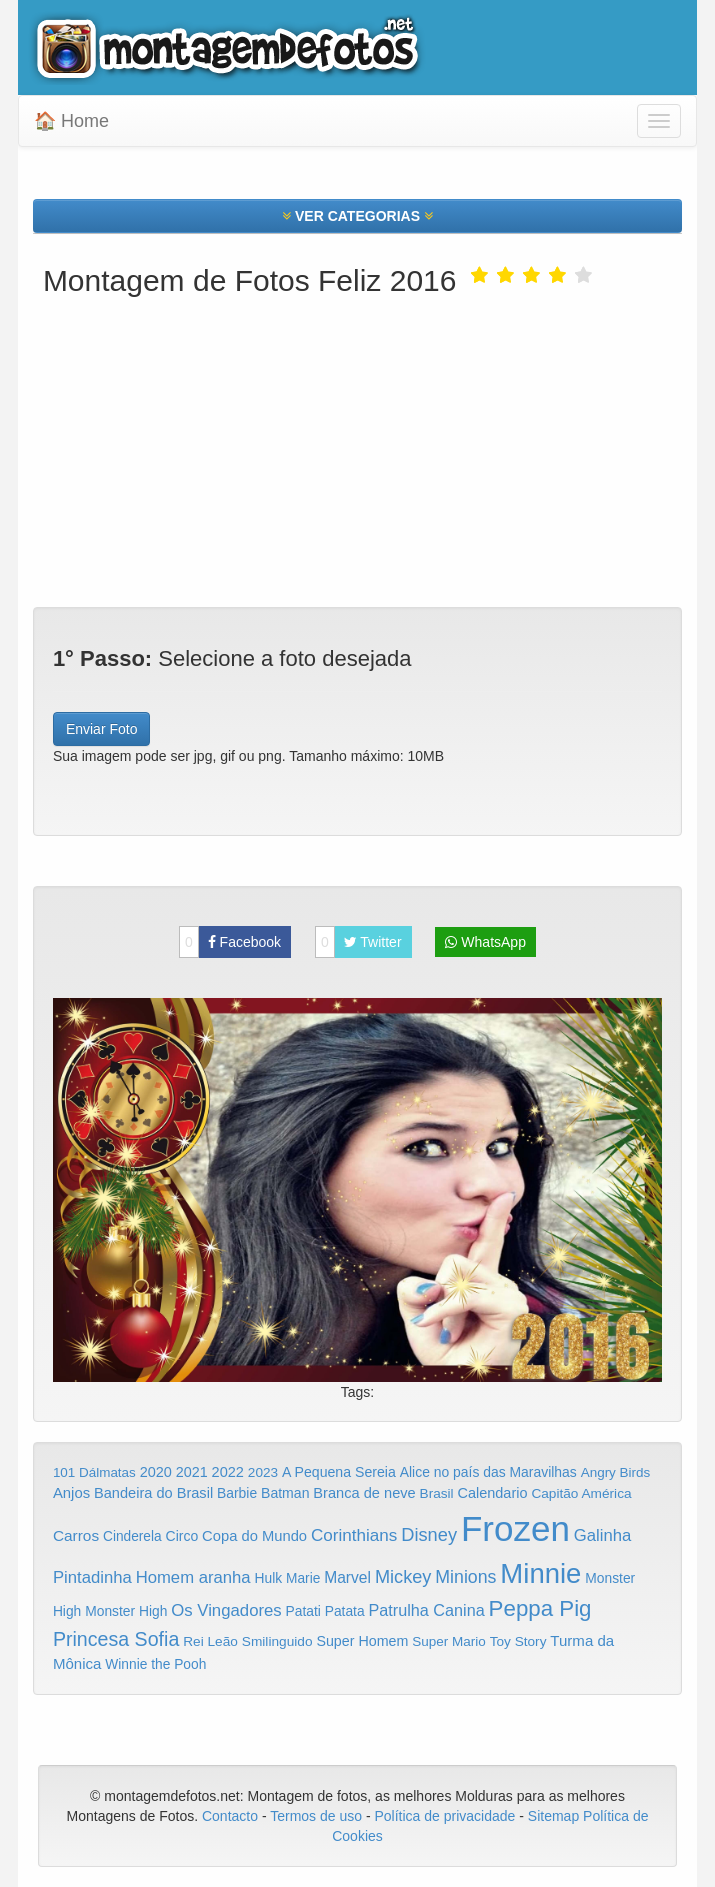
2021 (192, 1472)
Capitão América (581, 1493)
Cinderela (132, 1536)
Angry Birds (616, 1472)
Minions (465, 1577)
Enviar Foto (102, 729)
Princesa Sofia (116, 1639)
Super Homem (362, 1641)
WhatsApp (485, 942)
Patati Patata (325, 1611)
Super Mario (449, 1641)
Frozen (515, 1528)
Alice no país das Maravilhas (488, 1472)
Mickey (403, 1577)
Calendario (493, 1493)
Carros (76, 1535)
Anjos (71, 1493)
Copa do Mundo (254, 1536)
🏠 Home (71, 121)
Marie (303, 1578)
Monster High (126, 1611)
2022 (228, 1472)
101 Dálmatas (94, 1472)
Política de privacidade (445, 1816)
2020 (156, 1472)
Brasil (437, 1493)
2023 (263, 1472)
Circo (182, 1536)
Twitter (358, 942)
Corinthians (354, 1535)
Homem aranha (193, 1577)
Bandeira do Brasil (153, 1493)
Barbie (237, 1493)
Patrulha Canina (427, 1610)
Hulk (269, 1578)
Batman (285, 1493)
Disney (429, 1534)
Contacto (232, 1816)
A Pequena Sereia (339, 1472)
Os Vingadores (226, 1610)
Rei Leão (210, 1641)
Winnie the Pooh (155, 1664)
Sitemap (553, 1816)
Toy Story (518, 1641)
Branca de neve (364, 1493)
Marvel (347, 1577)
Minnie (540, 1573)
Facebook (230, 942)
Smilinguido (277, 1641)
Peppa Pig (540, 1608)
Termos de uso (316, 1816)
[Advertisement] (357, 447)
